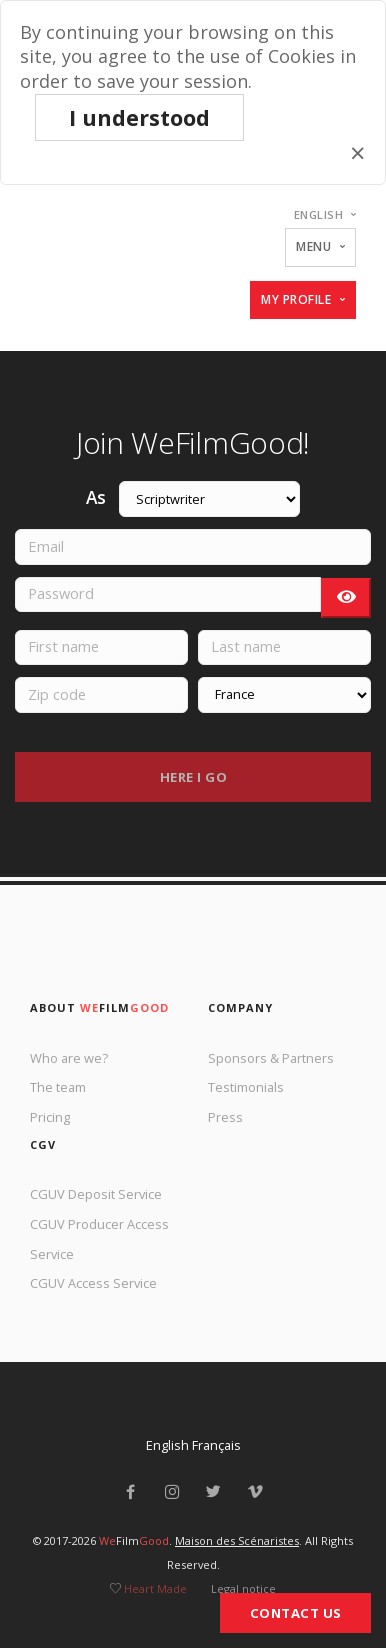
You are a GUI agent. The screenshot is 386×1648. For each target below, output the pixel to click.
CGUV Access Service (93, 1283)
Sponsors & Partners (271, 1058)
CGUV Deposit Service (96, 1194)
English (167, 1445)
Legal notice (243, 1588)
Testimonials (246, 1087)
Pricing (50, 1117)
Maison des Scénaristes (237, 1540)
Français (216, 1445)
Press (225, 1117)
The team (58, 1087)
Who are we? (69, 1058)
